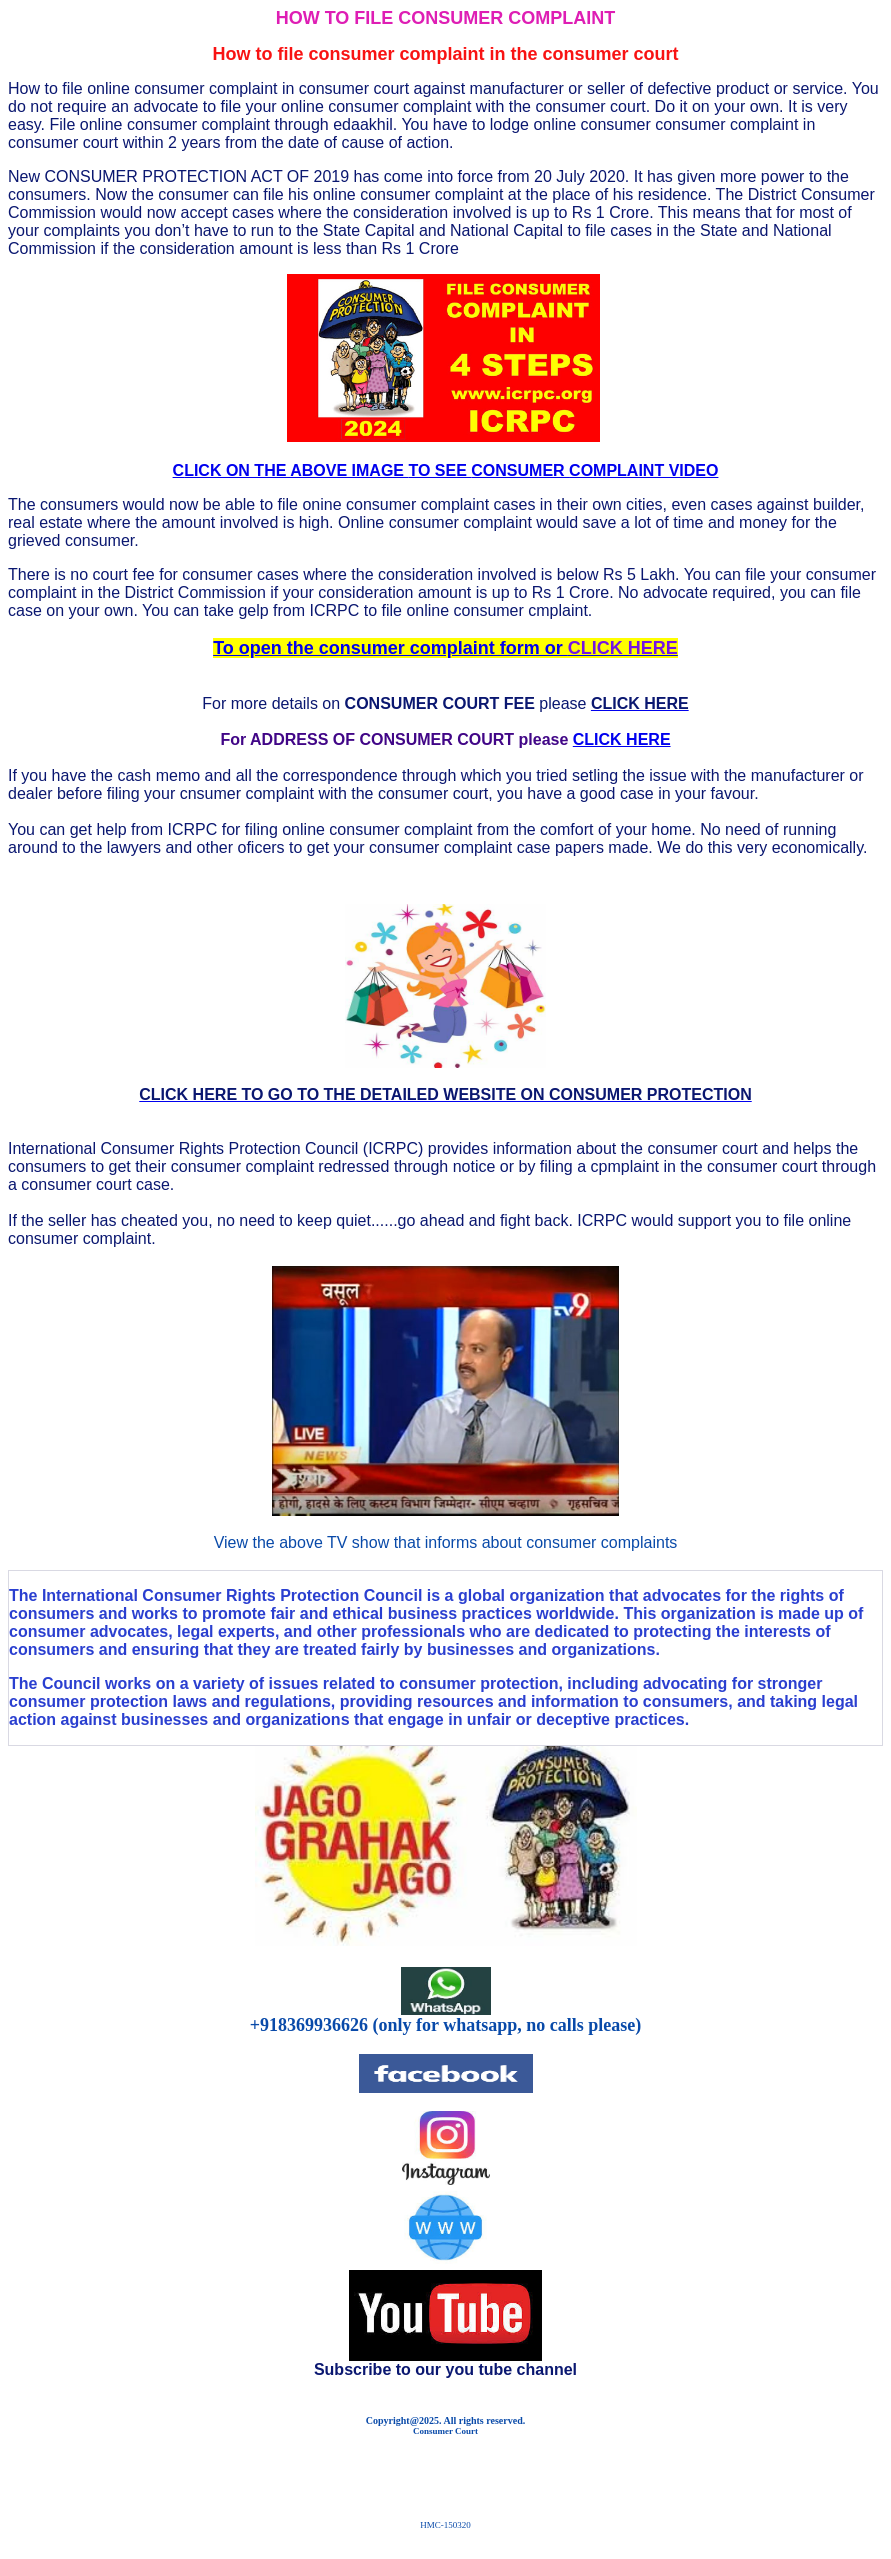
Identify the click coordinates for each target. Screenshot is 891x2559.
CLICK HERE (622, 739)
